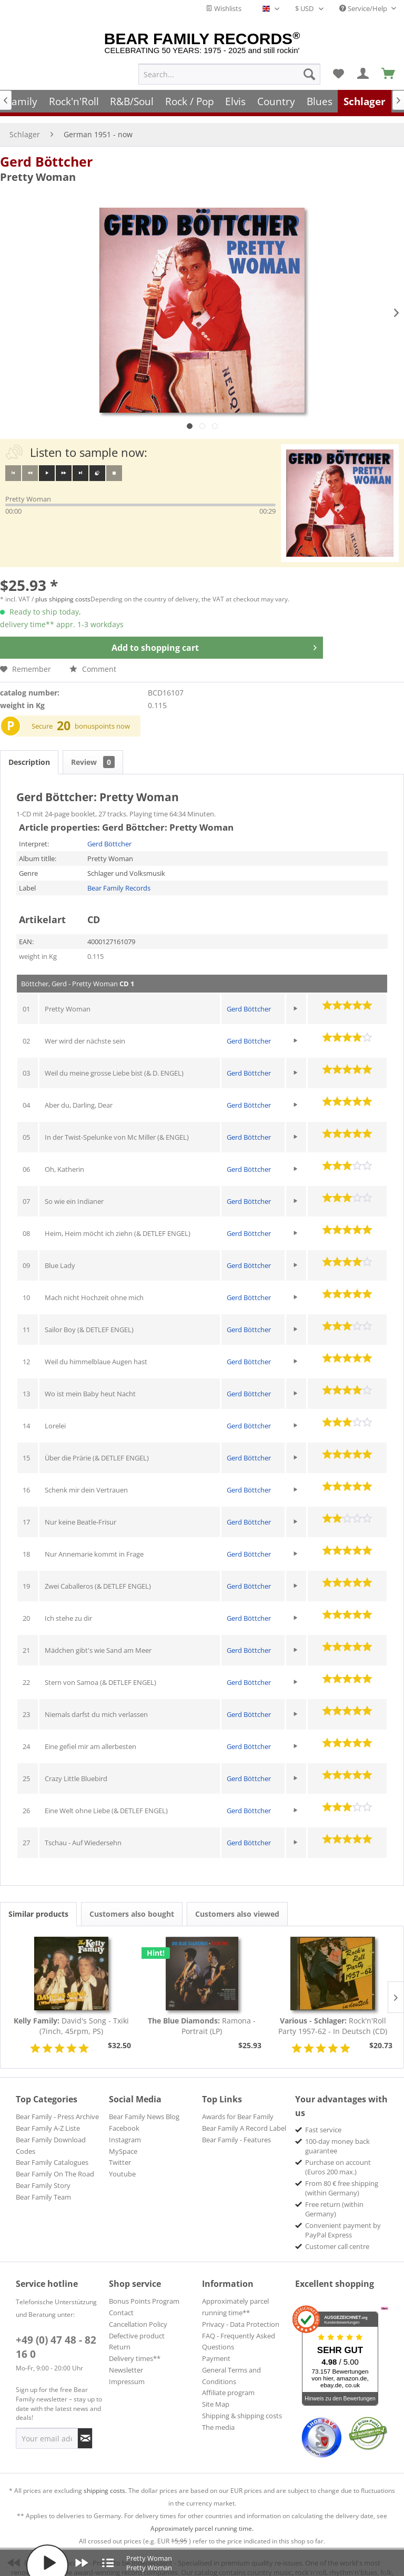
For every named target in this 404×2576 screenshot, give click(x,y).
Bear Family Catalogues (52, 2151)
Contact (121, 2302)
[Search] (309, 74)
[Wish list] (338, 74)
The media (218, 2416)
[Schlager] (364, 101)
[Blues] (319, 101)
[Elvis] (236, 101)
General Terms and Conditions (231, 2365)
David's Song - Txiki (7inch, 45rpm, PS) (71, 2015)
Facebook (124, 2117)
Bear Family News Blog (144, 2106)
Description (29, 752)
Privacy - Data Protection (240, 2313)
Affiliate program (228, 2382)
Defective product (137, 2325)
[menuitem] (229, 74)
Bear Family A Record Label (244, 2117)
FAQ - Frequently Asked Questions (238, 2331)
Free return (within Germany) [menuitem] (334, 2198)
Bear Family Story (43, 2175)
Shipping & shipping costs (242, 2405)
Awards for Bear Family (238, 2106)
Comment (92, 658)
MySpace (123, 2140)
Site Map (215, 2393)
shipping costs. (105, 2480)
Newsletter (126, 2359)
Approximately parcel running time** (235, 2296)
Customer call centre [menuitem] (337, 2236)
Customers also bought (131, 1903)
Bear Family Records (118, 877)
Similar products (38, 1903)
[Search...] (229, 74)
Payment (216, 2348)
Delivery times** (134, 2348)
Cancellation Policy (138, 2313)
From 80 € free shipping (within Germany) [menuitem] (341, 2177)
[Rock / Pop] (189, 101)
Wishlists (223, 8)
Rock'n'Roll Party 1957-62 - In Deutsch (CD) (332, 2015)
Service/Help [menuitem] (364, 8)
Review (93, 751)
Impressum (127, 2371)
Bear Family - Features (236, 2129)
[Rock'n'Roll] (74, 101)
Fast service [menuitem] (323, 2119)
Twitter (120, 2151)
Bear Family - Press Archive (57, 2106)
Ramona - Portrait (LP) (202, 2015)
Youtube (122, 2163)
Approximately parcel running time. (202, 2517)
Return (119, 2336)
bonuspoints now (102, 715)
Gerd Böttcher (46, 151)
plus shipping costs (62, 588)
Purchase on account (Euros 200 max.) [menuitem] (338, 2156)
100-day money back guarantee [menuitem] (337, 2135)
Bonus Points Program (144, 2290)
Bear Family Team (43, 2186)
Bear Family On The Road (55, 2163)
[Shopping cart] (388, 74)
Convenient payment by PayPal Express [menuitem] (343, 2219)
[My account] (363, 74)
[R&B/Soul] (131, 101)
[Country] (276, 101)
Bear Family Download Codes (51, 2134)
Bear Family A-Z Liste (48, 2117)
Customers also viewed (237, 1903)
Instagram (125, 2129)
